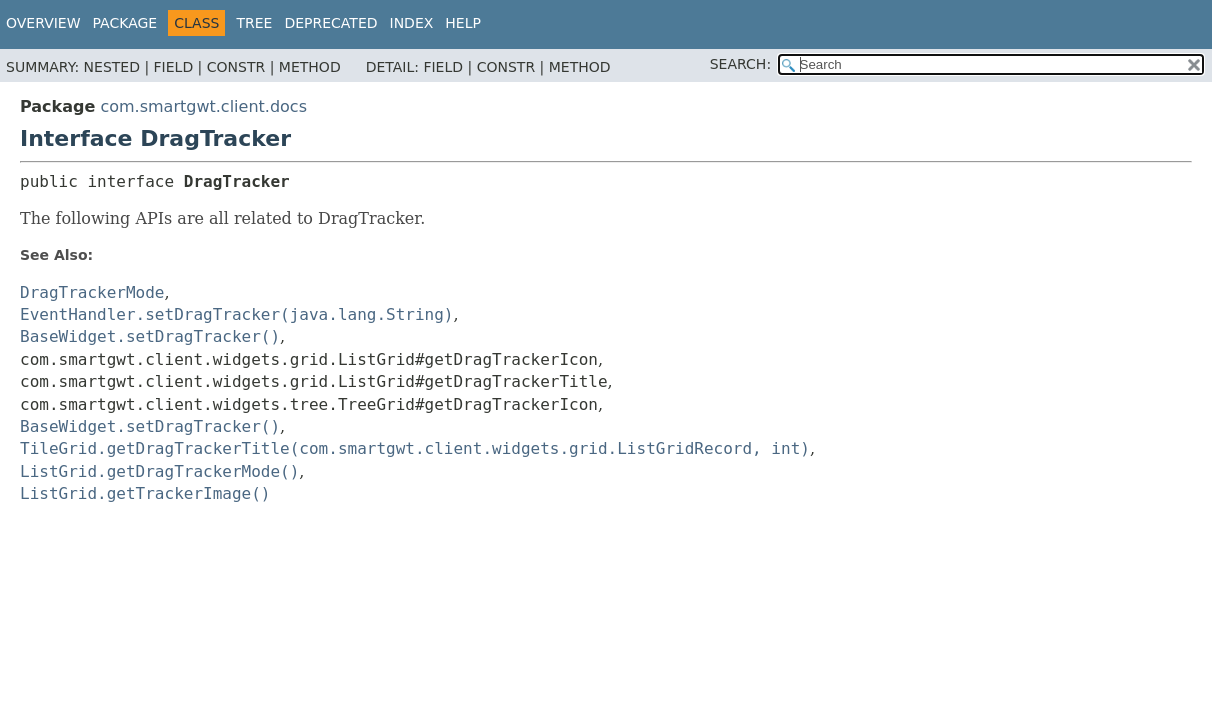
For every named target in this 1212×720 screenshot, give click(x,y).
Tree (254, 23)
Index (412, 23)
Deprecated (330, 23)
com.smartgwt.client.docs (203, 106)
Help (463, 23)
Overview (43, 23)
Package (125, 23)
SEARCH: (740, 64)
